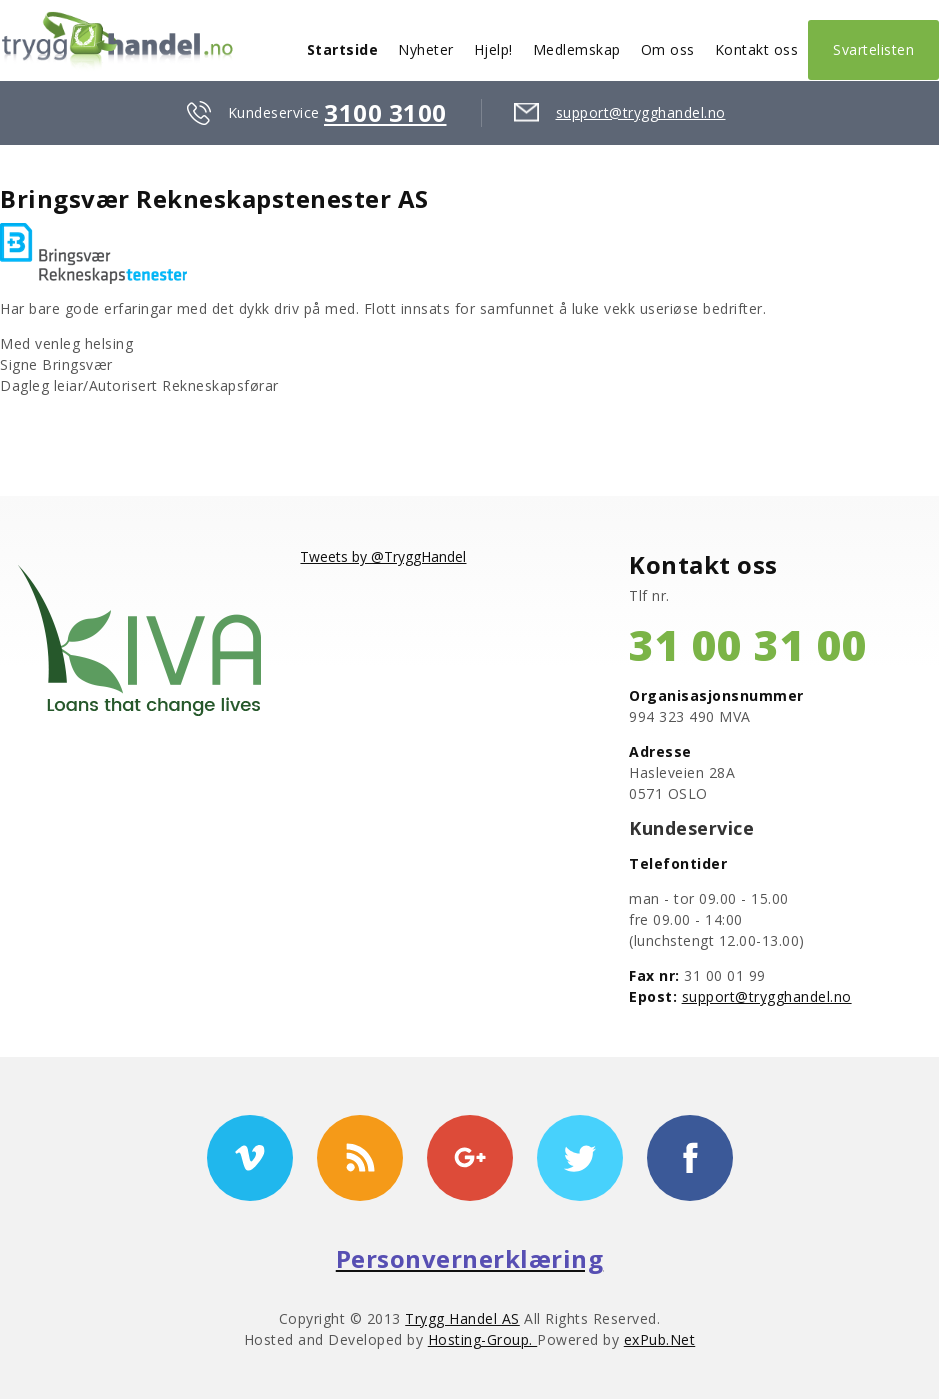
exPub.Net (660, 1339)
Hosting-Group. (483, 1339)
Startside (343, 49)
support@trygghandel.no (641, 112)
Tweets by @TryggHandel (383, 556)
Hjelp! (493, 49)
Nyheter (426, 49)
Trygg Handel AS (462, 1318)
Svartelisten (873, 49)
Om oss (668, 49)
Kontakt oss (757, 49)
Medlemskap (577, 49)
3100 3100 (385, 112)
